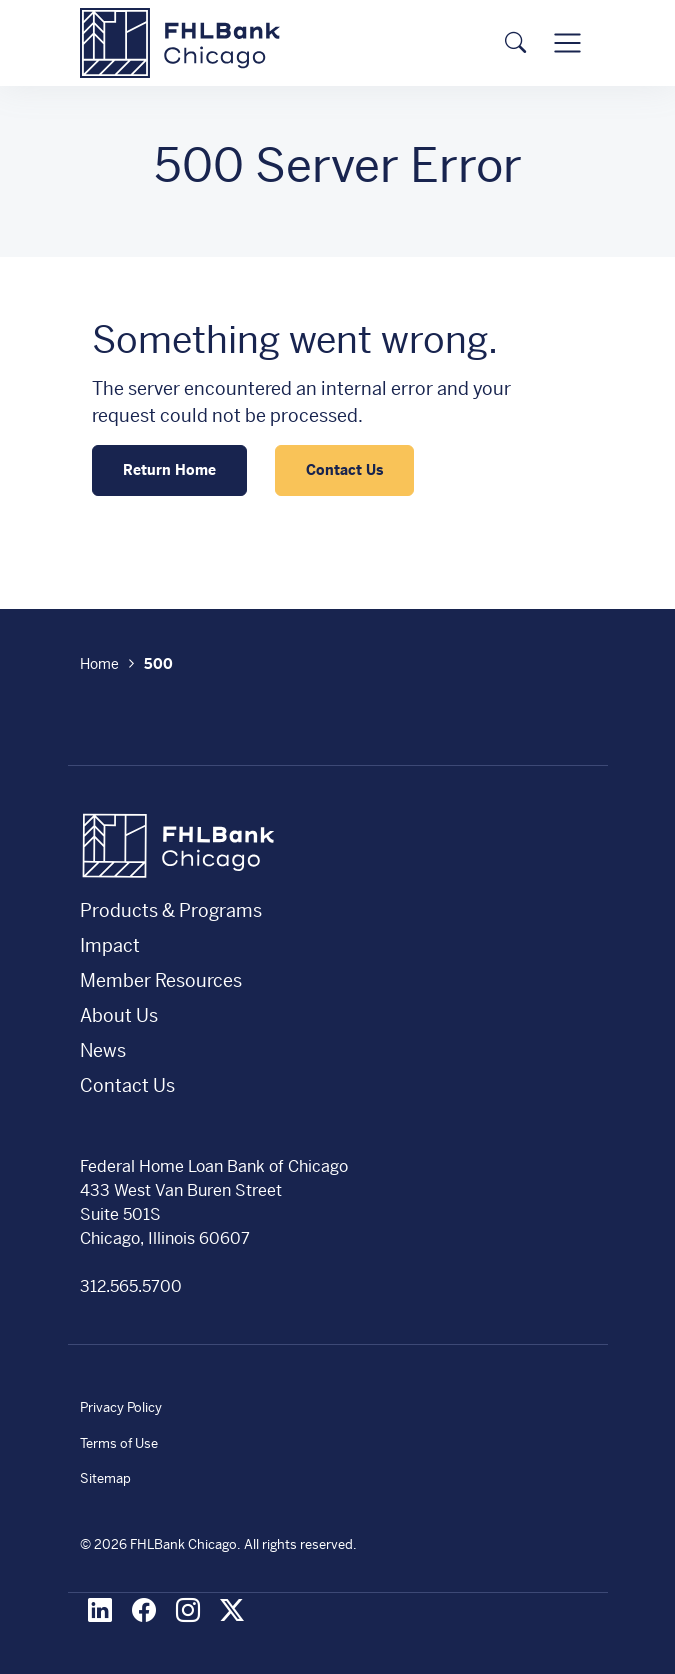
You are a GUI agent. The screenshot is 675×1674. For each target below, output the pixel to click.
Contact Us (344, 470)
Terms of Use (119, 1443)
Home (99, 664)
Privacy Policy (121, 1407)
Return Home (169, 470)
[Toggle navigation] (567, 43)
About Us (119, 1015)
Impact (110, 945)
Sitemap (105, 1478)
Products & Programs (171, 910)
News (103, 1050)
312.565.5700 (131, 1286)
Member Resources (161, 980)
